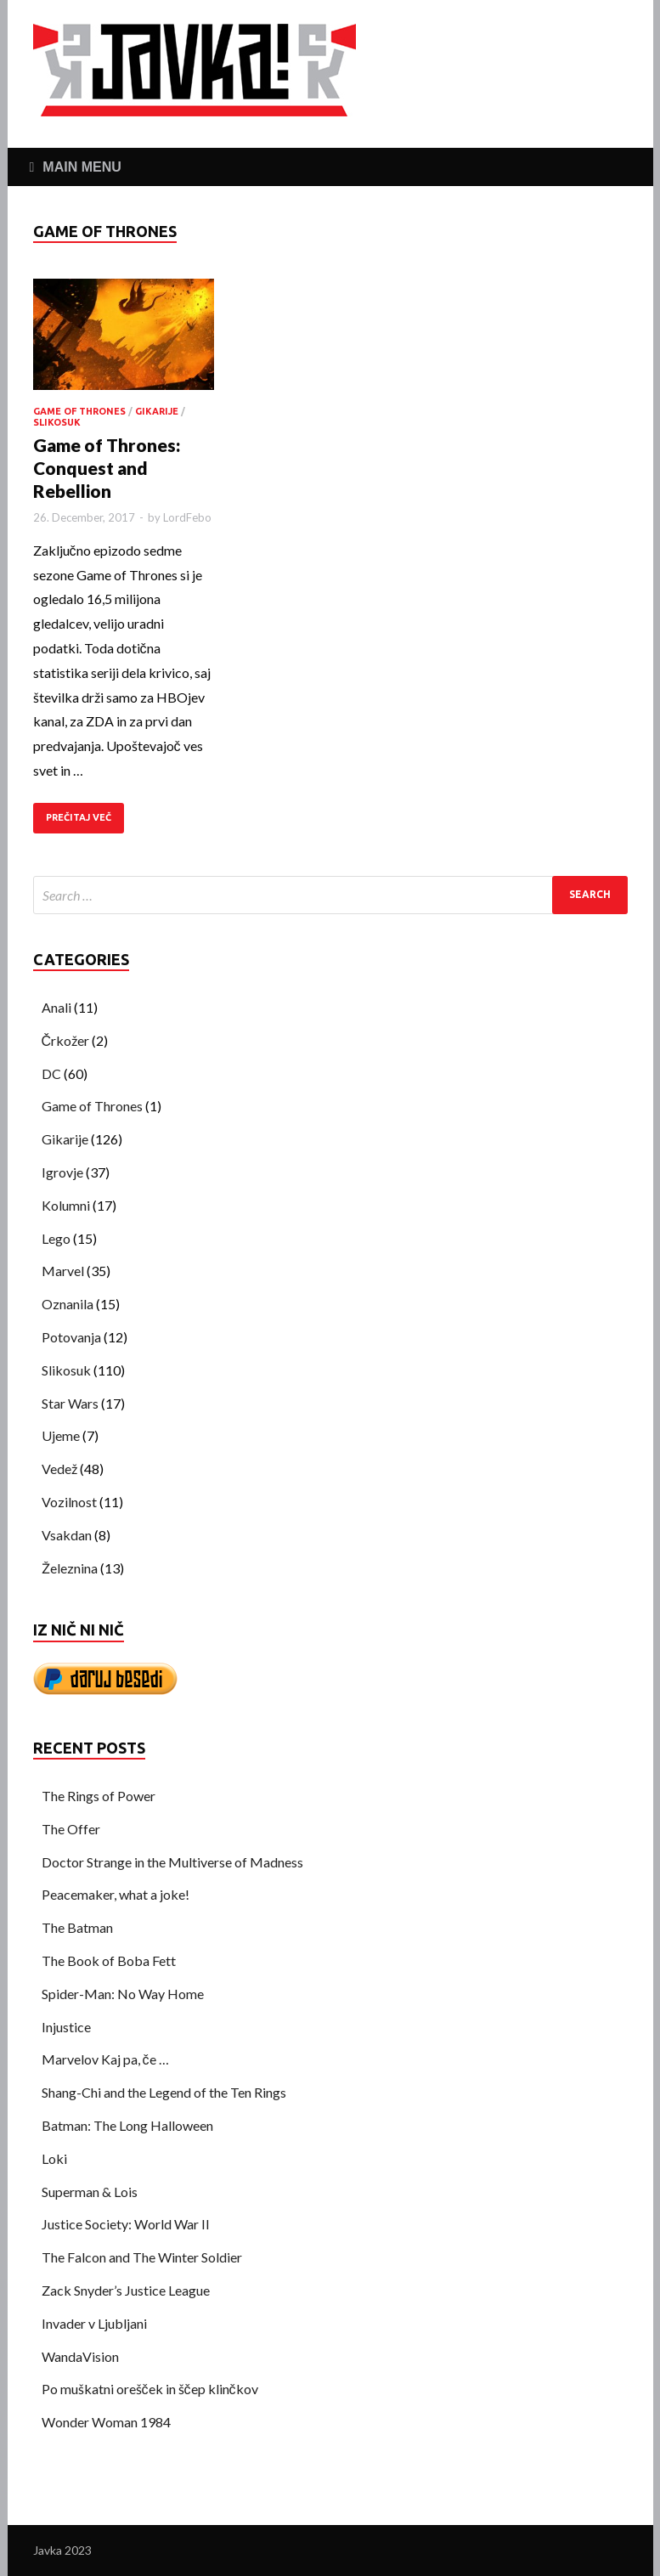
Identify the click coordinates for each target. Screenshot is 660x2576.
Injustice (66, 2027)
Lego (56, 1238)
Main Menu (81, 167)
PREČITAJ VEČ (78, 817)
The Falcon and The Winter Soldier (142, 2257)
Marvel (63, 1271)
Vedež (59, 1468)
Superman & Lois (90, 2191)
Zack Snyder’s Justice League (126, 2290)
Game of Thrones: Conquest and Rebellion (106, 468)
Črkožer (66, 1040)
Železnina (70, 1568)
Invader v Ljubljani (94, 2323)
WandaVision (80, 2356)
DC (51, 1073)
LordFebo (187, 517)
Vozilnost (69, 1502)
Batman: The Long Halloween (127, 2125)
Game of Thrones (79, 411)
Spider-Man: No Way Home (123, 1994)
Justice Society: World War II (126, 2224)
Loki (54, 2158)
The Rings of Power (98, 1796)
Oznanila (67, 1304)
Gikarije (156, 411)
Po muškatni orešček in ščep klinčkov (150, 2389)
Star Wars (70, 1403)
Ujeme (61, 1435)
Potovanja (71, 1337)
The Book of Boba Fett (109, 1960)
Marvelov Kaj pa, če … (105, 2059)
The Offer (71, 1829)
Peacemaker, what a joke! (115, 1894)
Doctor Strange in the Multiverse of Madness (172, 1862)
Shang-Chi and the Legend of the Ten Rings (164, 2092)
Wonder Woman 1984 (106, 2422)
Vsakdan (67, 1535)
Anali (56, 1007)
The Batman (77, 1927)
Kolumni (66, 1205)
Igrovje (62, 1172)
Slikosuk (57, 422)
